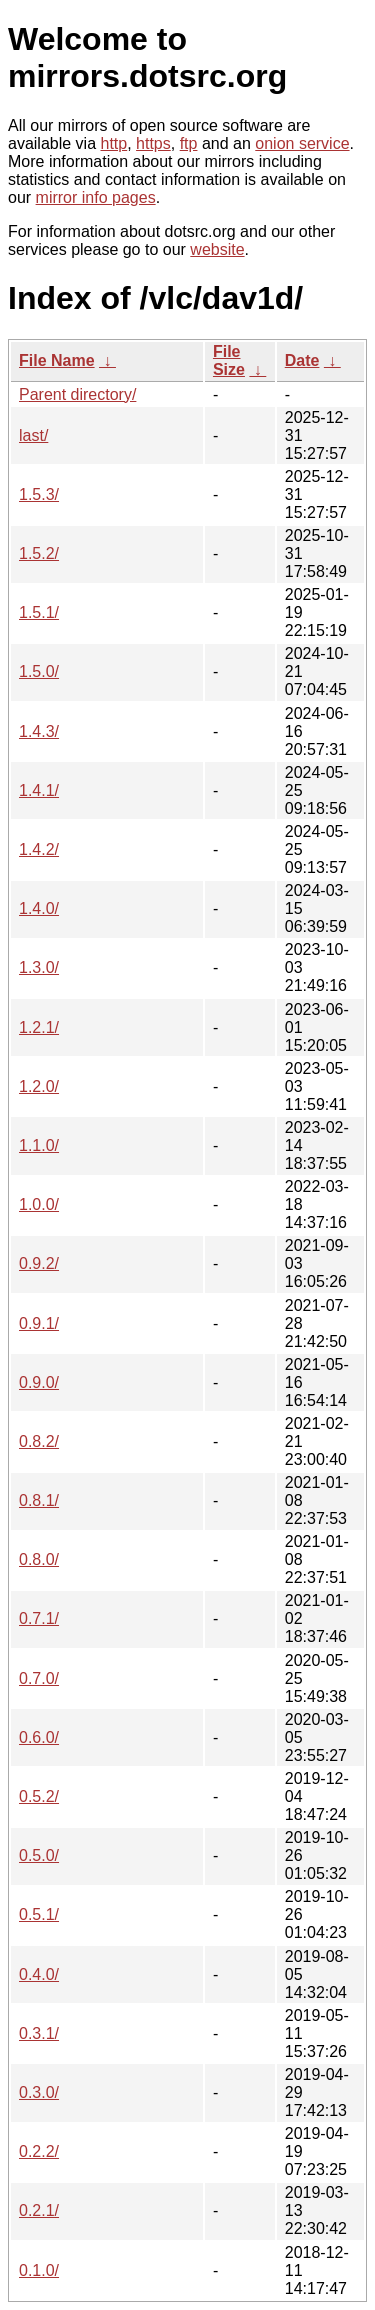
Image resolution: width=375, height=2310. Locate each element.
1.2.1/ (39, 1027)
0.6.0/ (39, 1737)
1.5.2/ (39, 553)
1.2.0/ (39, 1086)
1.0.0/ (39, 1204)
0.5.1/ (39, 1914)
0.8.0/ (39, 1559)
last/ (33, 435)
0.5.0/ (39, 1855)
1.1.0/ (39, 1145)
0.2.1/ (39, 2210)
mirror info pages (96, 197)
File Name (57, 360)
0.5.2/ (39, 1796)
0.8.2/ (39, 1441)
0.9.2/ (39, 1263)
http (114, 143)
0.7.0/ (39, 1678)
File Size (229, 360)
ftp (189, 143)
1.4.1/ (39, 790)
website (217, 249)
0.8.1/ (39, 1500)
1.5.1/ (39, 612)
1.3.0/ (39, 967)
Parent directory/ (77, 394)
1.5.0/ (39, 671)
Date (302, 360)
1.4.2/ (39, 849)
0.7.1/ (39, 1618)
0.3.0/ (39, 2092)
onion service (302, 143)
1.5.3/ (39, 494)
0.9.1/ (39, 1323)
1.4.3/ (39, 731)
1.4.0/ (39, 908)
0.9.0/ (39, 1382)
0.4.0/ (39, 1974)
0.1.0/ (39, 2270)
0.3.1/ (39, 2033)
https (153, 143)
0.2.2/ (39, 2151)
